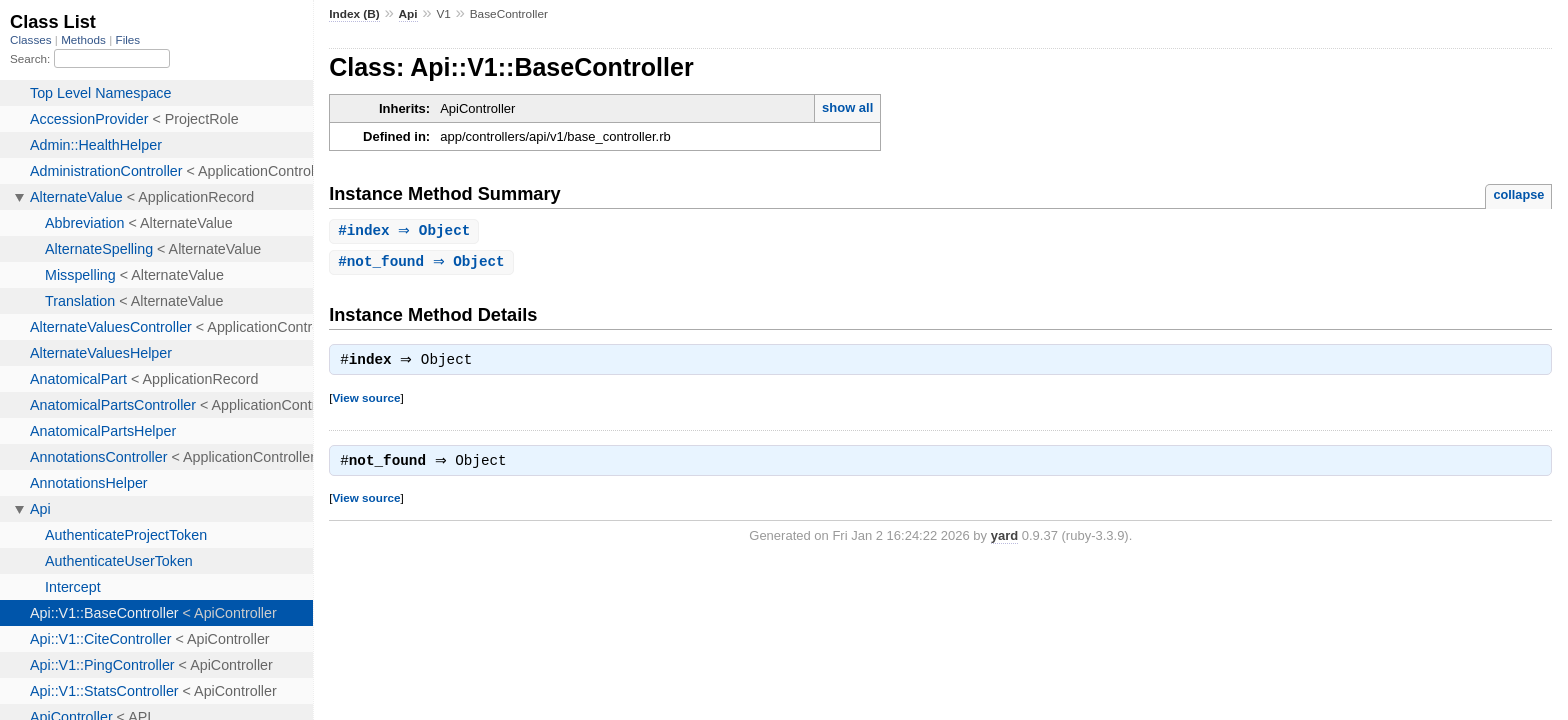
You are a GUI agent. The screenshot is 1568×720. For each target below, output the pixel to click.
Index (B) (354, 14)
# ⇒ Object (406, 231)
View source (366, 401)
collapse (1518, 194)
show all (847, 107)
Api (408, 14)
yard (1004, 541)
